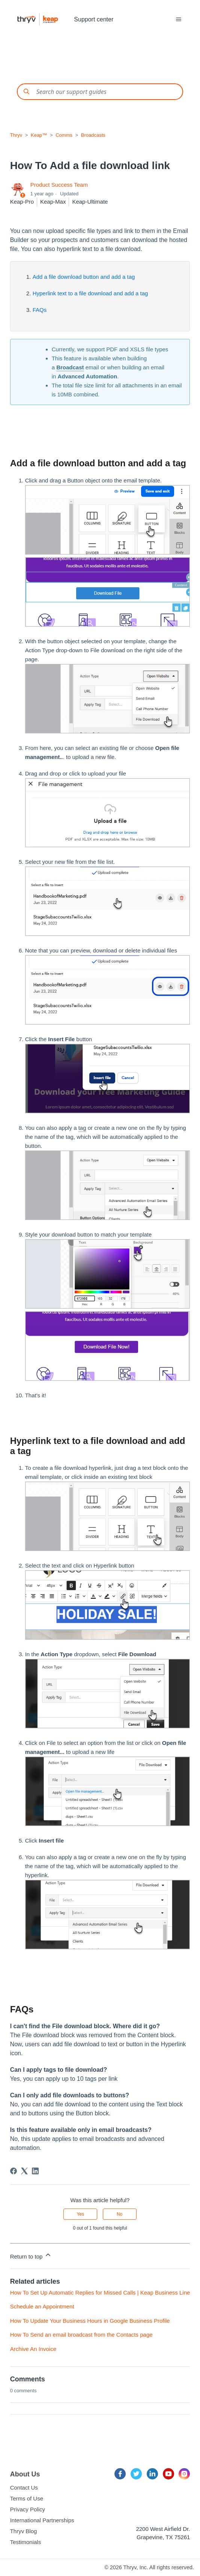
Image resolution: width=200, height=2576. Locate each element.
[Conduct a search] (100, 91)
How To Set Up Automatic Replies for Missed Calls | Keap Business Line (100, 2292)
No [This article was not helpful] (119, 2214)
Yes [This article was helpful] (80, 2214)
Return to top (31, 2255)
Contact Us (24, 2487)
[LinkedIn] (35, 2171)
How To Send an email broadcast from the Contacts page (81, 2334)
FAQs (40, 310)
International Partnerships (42, 2520)
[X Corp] (24, 2171)
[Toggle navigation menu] (178, 20)
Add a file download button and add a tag (84, 277)
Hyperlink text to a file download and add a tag (90, 293)
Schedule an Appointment (42, 2306)
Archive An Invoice (33, 2349)
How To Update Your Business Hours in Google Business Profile (90, 2320)
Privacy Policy (27, 2509)
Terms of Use (26, 2498)
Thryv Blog (23, 2531)
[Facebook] (13, 2171)
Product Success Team (59, 184)
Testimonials (25, 2542)
